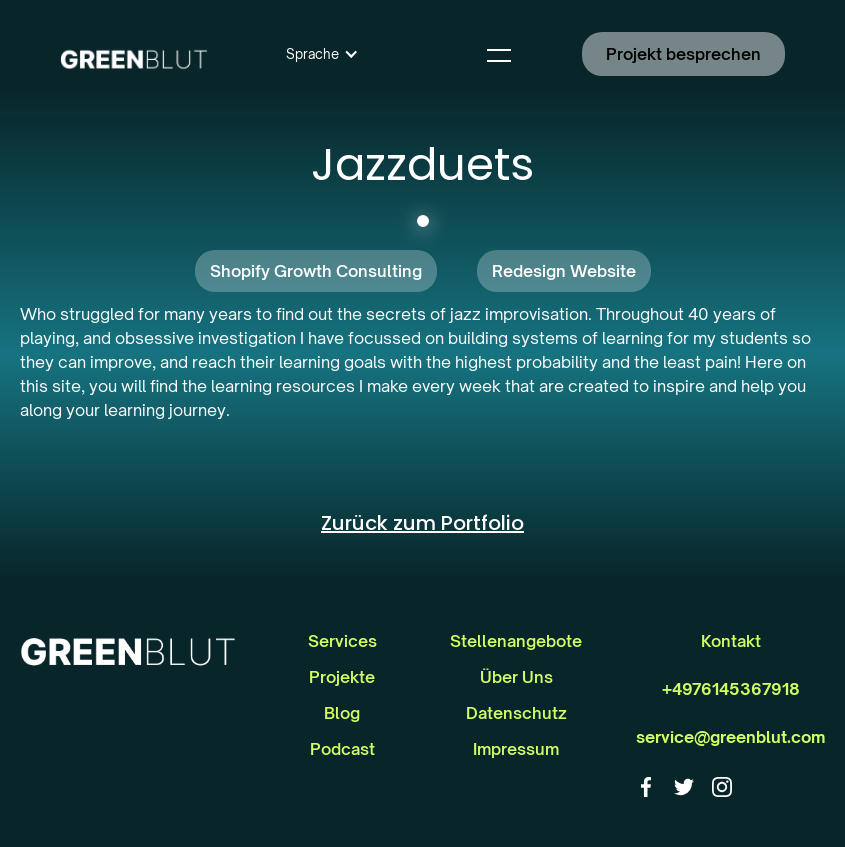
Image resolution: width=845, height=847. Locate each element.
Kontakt (731, 641)
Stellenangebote (516, 641)
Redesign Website (564, 271)
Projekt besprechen (683, 54)
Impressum (516, 749)
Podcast (342, 749)
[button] (322, 54)
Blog (342, 713)
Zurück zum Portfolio (422, 523)
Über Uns (516, 677)
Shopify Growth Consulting (316, 271)
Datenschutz (516, 713)
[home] (133, 54)
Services (342, 641)
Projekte (342, 677)
